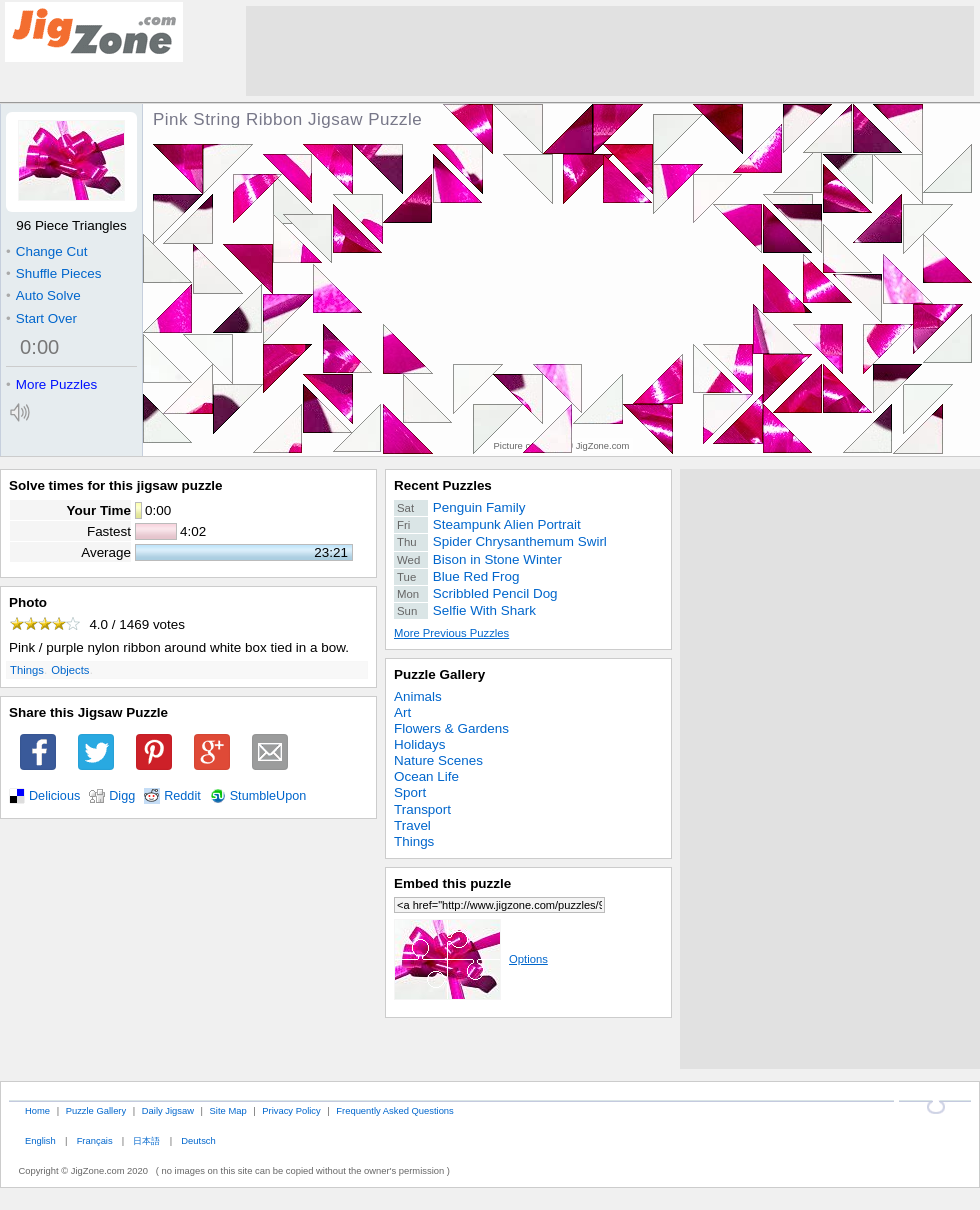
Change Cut (46, 251)
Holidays (420, 744)
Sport (410, 792)
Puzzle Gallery (439, 674)
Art (402, 712)
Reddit (182, 796)
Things (27, 670)
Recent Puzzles (443, 485)
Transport (422, 809)
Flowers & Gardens (451, 728)
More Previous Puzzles (451, 633)
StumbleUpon (268, 796)
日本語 (146, 1140)
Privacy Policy (291, 1110)
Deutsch (198, 1140)
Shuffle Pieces (53, 273)
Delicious (54, 796)
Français (95, 1140)
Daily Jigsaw (168, 1110)
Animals (418, 696)
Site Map (228, 1110)
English (40, 1140)
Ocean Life (426, 776)
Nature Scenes (438, 760)
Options (471, 959)
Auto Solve (43, 295)
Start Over (41, 318)
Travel (412, 825)
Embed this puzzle (452, 883)
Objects (70, 670)
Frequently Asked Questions (394, 1110)
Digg (122, 796)
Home (37, 1110)
